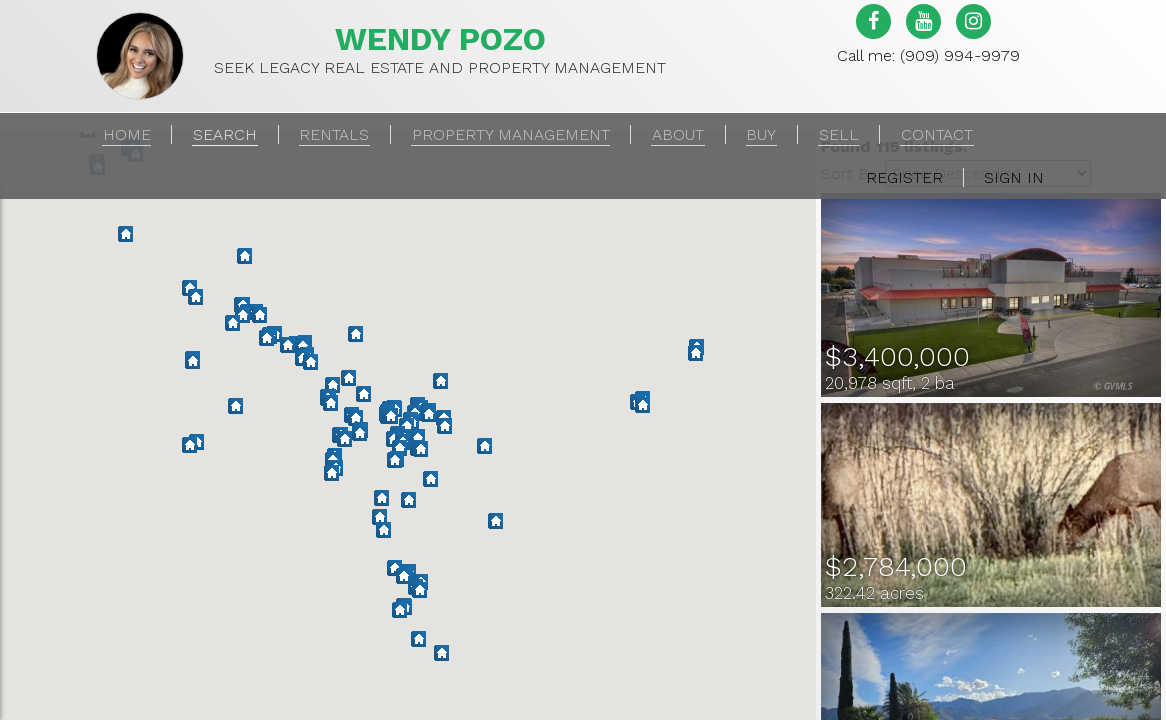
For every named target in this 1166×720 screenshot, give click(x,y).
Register (904, 177)
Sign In (1014, 177)
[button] (403, 577)
